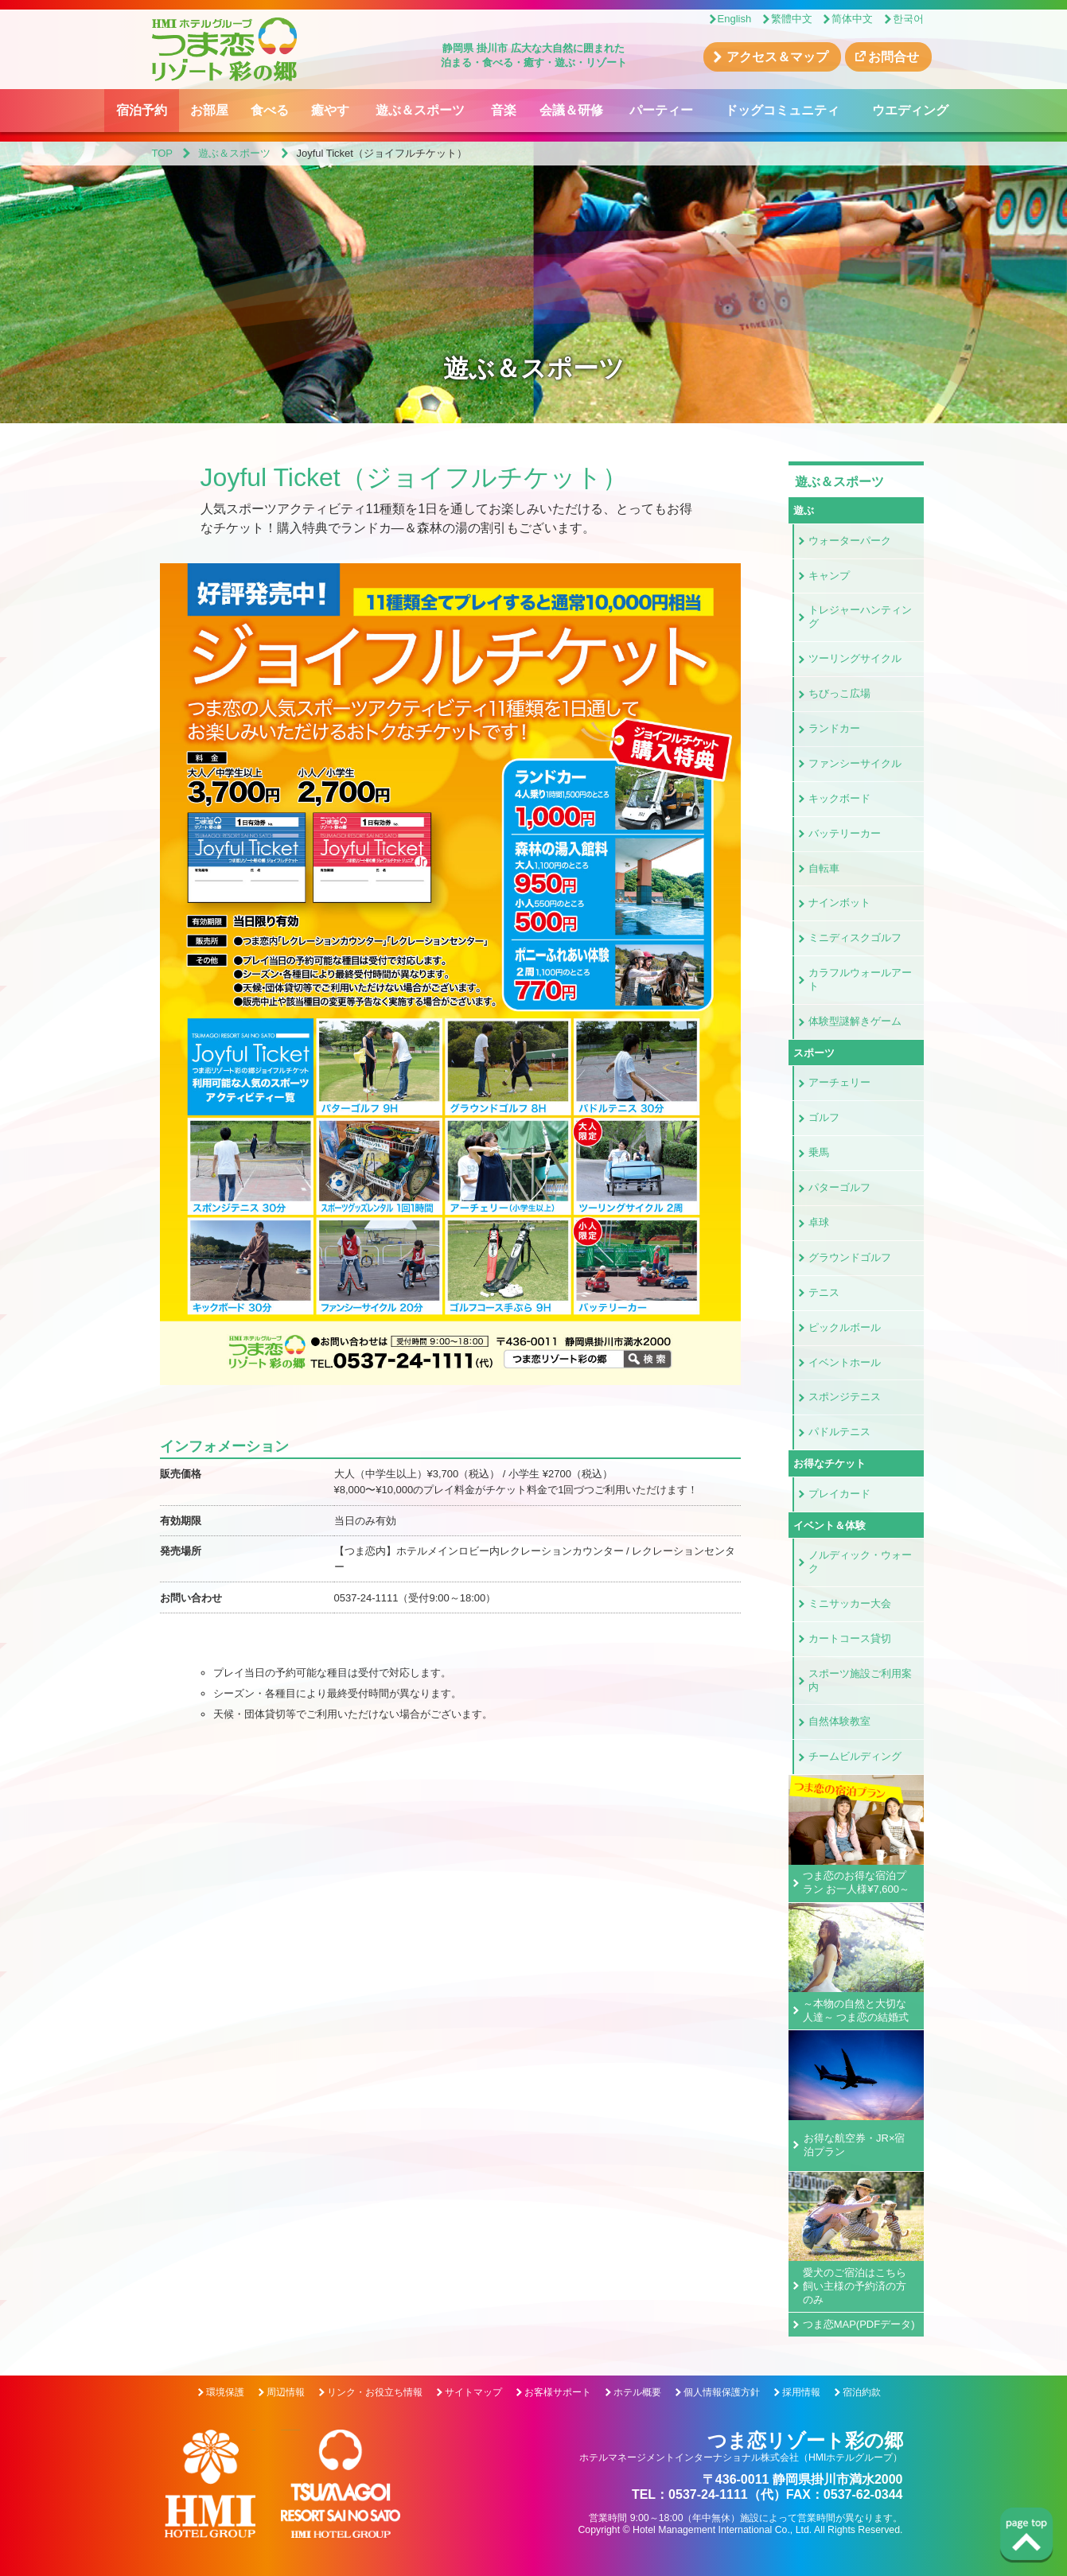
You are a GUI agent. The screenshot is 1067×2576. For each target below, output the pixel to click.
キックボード (839, 798)
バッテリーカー (844, 833)
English (735, 19)
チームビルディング (854, 1756)
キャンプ (829, 576)
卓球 (818, 1222)
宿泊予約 (141, 110)
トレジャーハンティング (860, 616)
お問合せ (893, 57)
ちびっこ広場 (839, 693)
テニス (823, 1292)
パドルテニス (839, 1432)
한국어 (908, 19)
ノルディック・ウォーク (860, 1561)
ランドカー (834, 728)
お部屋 (209, 110)
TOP (162, 153)
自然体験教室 (839, 1721)
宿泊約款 (862, 2392)
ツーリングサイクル (854, 658)
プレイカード (839, 1494)
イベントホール (844, 1362)
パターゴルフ (839, 1187)
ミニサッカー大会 (849, 1603)
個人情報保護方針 (721, 2392)
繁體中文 (791, 19)
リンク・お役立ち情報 (375, 2392)
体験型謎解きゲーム (854, 1021)
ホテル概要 (637, 2392)
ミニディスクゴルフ (854, 938)
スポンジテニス (844, 1397)
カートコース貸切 (849, 1638)
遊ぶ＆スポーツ (420, 110)
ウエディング (910, 110)
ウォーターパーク (849, 541)
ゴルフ (823, 1117)
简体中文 (852, 19)
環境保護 (225, 2392)
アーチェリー (839, 1082)
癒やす (330, 110)
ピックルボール (844, 1327)
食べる (270, 110)
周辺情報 (286, 2392)
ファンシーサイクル (854, 763)
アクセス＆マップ (777, 57)
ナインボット (839, 903)
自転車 (823, 868)
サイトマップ (473, 2392)
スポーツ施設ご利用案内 (860, 1680)
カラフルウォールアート (860, 979)
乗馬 (818, 1152)
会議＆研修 (571, 110)
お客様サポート (557, 2392)
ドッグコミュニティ (782, 110)
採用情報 (801, 2392)
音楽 (503, 110)
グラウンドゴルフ (849, 1257)
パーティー (661, 110)
